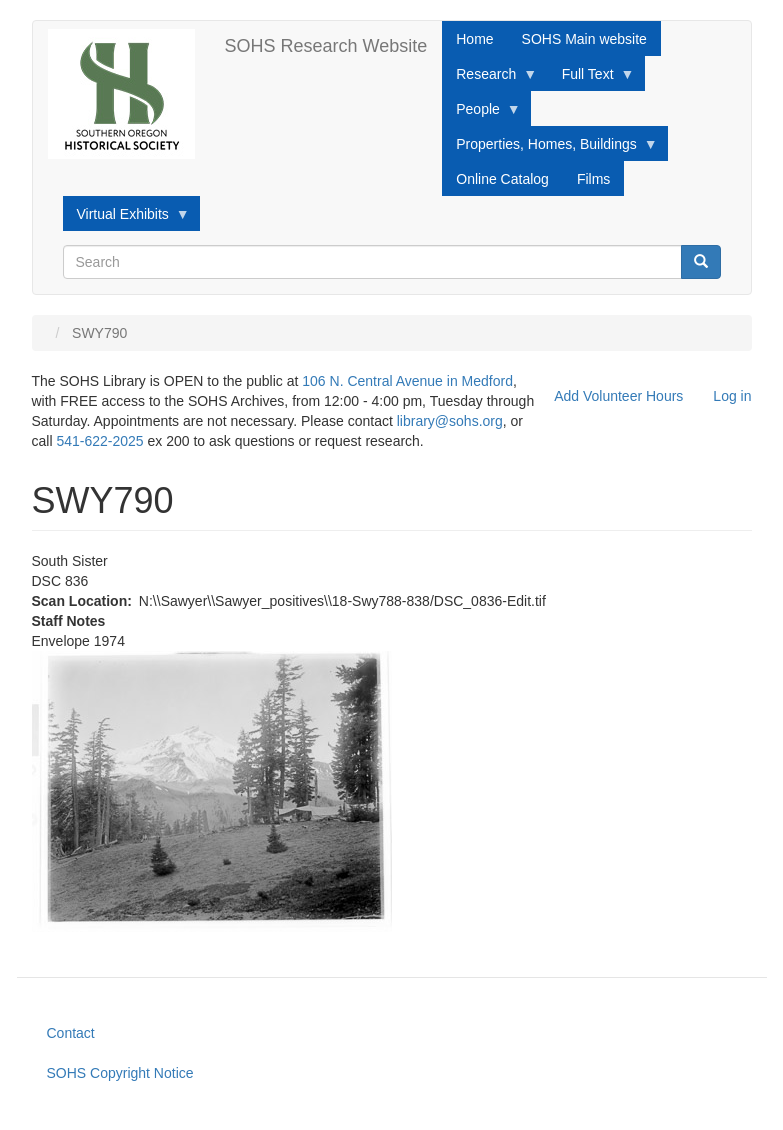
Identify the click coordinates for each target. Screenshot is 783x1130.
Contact (71, 1033)
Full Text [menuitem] (591, 79)
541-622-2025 (99, 441)
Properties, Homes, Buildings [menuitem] (550, 149)
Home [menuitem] (474, 39)
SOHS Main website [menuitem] (584, 39)
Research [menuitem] (489, 79)
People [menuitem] (481, 114)
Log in (732, 396)
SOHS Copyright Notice (120, 1073)
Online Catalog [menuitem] (502, 179)
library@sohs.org (450, 421)
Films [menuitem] (593, 179)
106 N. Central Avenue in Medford (407, 381)
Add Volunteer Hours (618, 396)
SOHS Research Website (326, 46)
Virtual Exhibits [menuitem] (126, 219)
